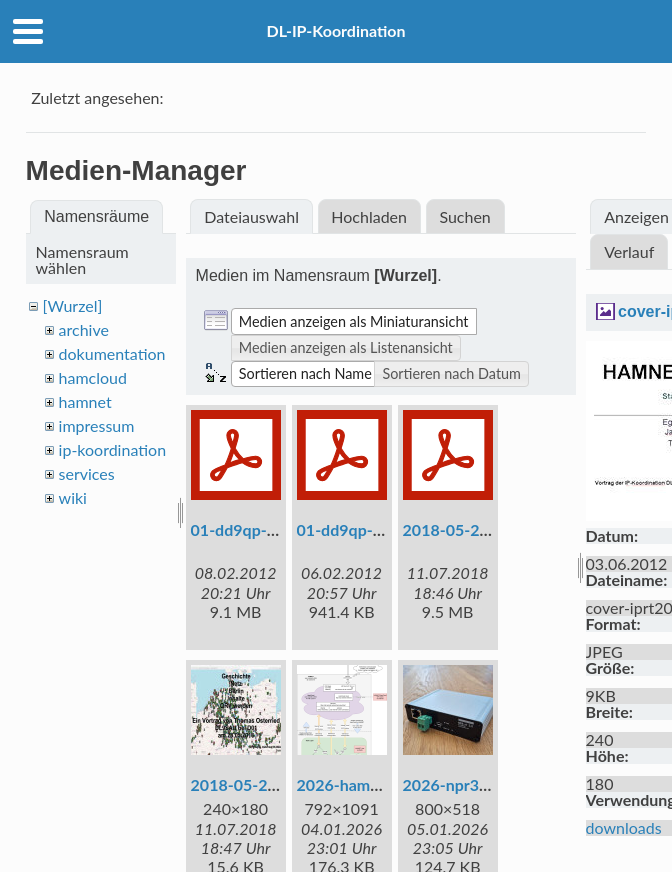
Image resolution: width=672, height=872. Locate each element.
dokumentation (112, 353)
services (87, 473)
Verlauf (629, 251)
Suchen (464, 216)
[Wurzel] (73, 305)
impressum (97, 425)
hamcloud (93, 377)
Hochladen (369, 216)
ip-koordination (113, 449)
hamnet (85, 401)
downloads (624, 827)
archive (84, 329)
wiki (73, 497)
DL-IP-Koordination (335, 30)
